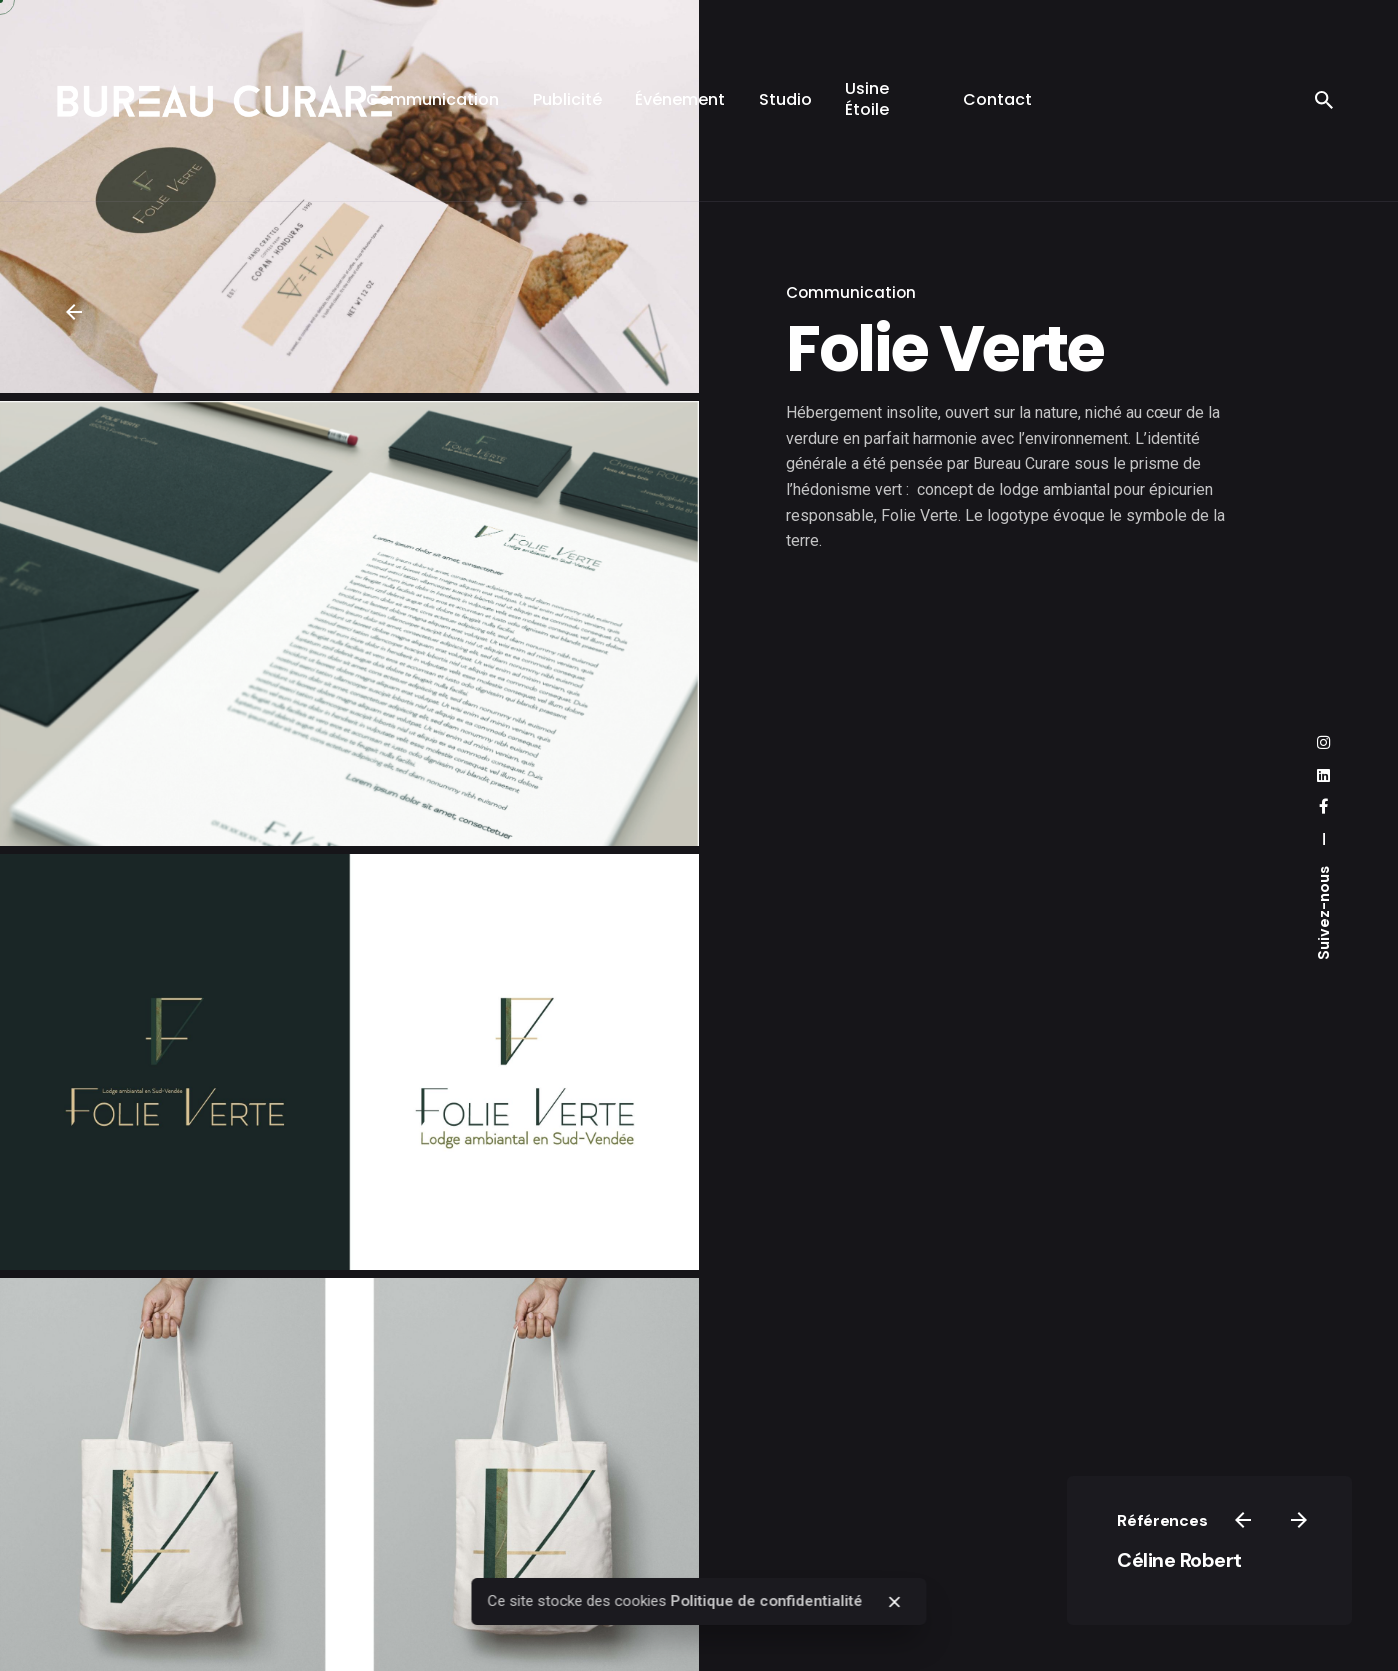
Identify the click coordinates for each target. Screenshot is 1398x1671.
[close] (895, 1602)
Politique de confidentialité (767, 1601)
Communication (851, 292)
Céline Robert (1179, 1560)
